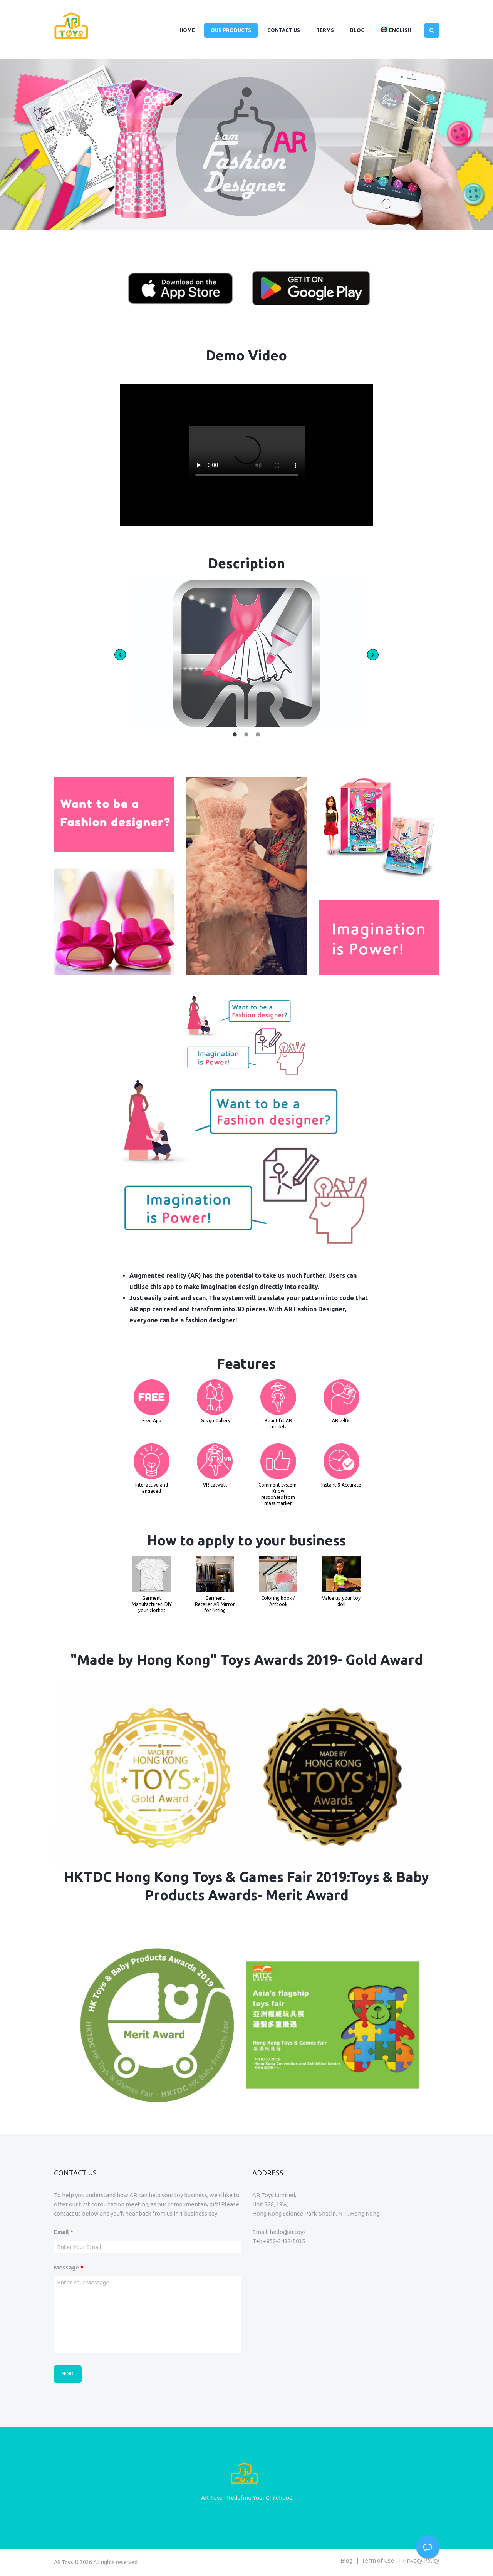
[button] (120, 654)
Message (69, 2267)
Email (64, 2232)
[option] (246, 653)
